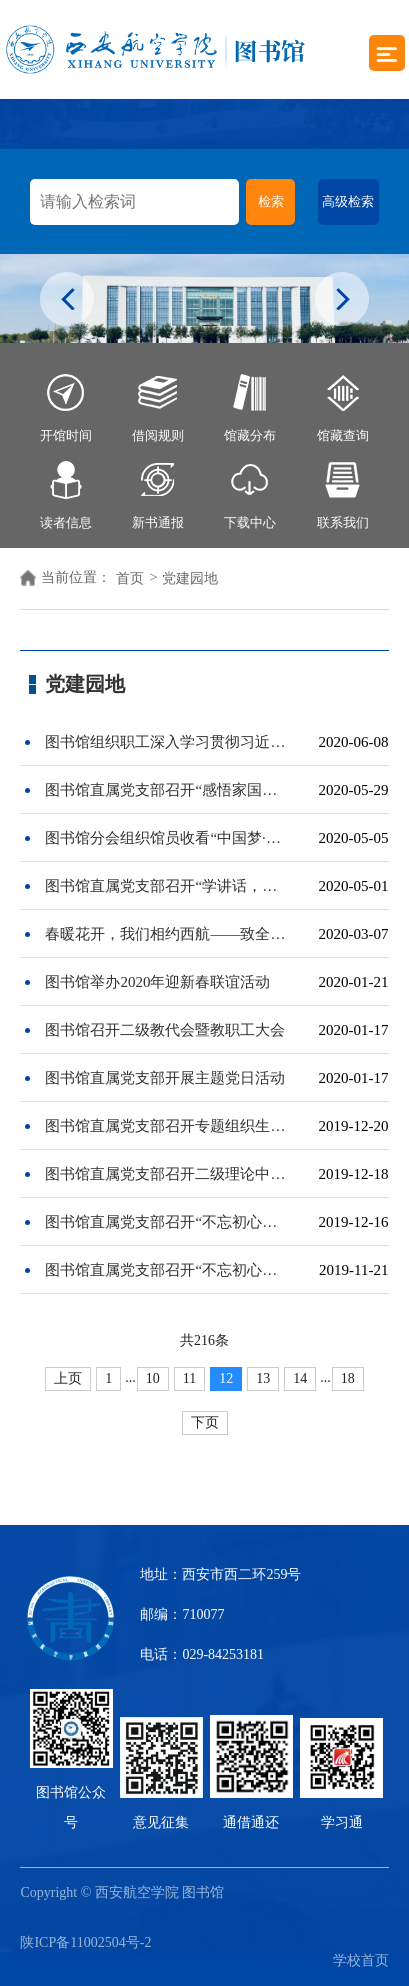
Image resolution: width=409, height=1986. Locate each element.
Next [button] (342, 300)
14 (300, 1378)
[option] (204, 298)
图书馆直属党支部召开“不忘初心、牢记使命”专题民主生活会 (167, 1222)
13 (263, 1378)
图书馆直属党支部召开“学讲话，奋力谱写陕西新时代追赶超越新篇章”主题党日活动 (167, 886)
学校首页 (361, 1960)
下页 (205, 1422)
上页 (68, 1378)
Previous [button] (67, 300)
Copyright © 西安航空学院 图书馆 (127, 1892)
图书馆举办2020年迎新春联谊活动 (157, 982)
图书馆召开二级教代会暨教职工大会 (165, 1030)
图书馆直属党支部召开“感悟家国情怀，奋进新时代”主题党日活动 (167, 790)
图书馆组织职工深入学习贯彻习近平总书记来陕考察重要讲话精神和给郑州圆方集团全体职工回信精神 (167, 742)
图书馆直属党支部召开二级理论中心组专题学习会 (167, 1174)
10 (153, 1378)
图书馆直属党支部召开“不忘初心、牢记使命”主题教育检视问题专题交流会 (167, 1270)
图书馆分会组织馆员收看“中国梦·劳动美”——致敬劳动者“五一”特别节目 (167, 838)
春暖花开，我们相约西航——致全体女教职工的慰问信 (167, 934)
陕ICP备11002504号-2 (85, 1942)
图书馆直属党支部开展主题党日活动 (165, 1078)
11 (189, 1378)
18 (348, 1378)
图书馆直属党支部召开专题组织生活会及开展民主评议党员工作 (167, 1126)
